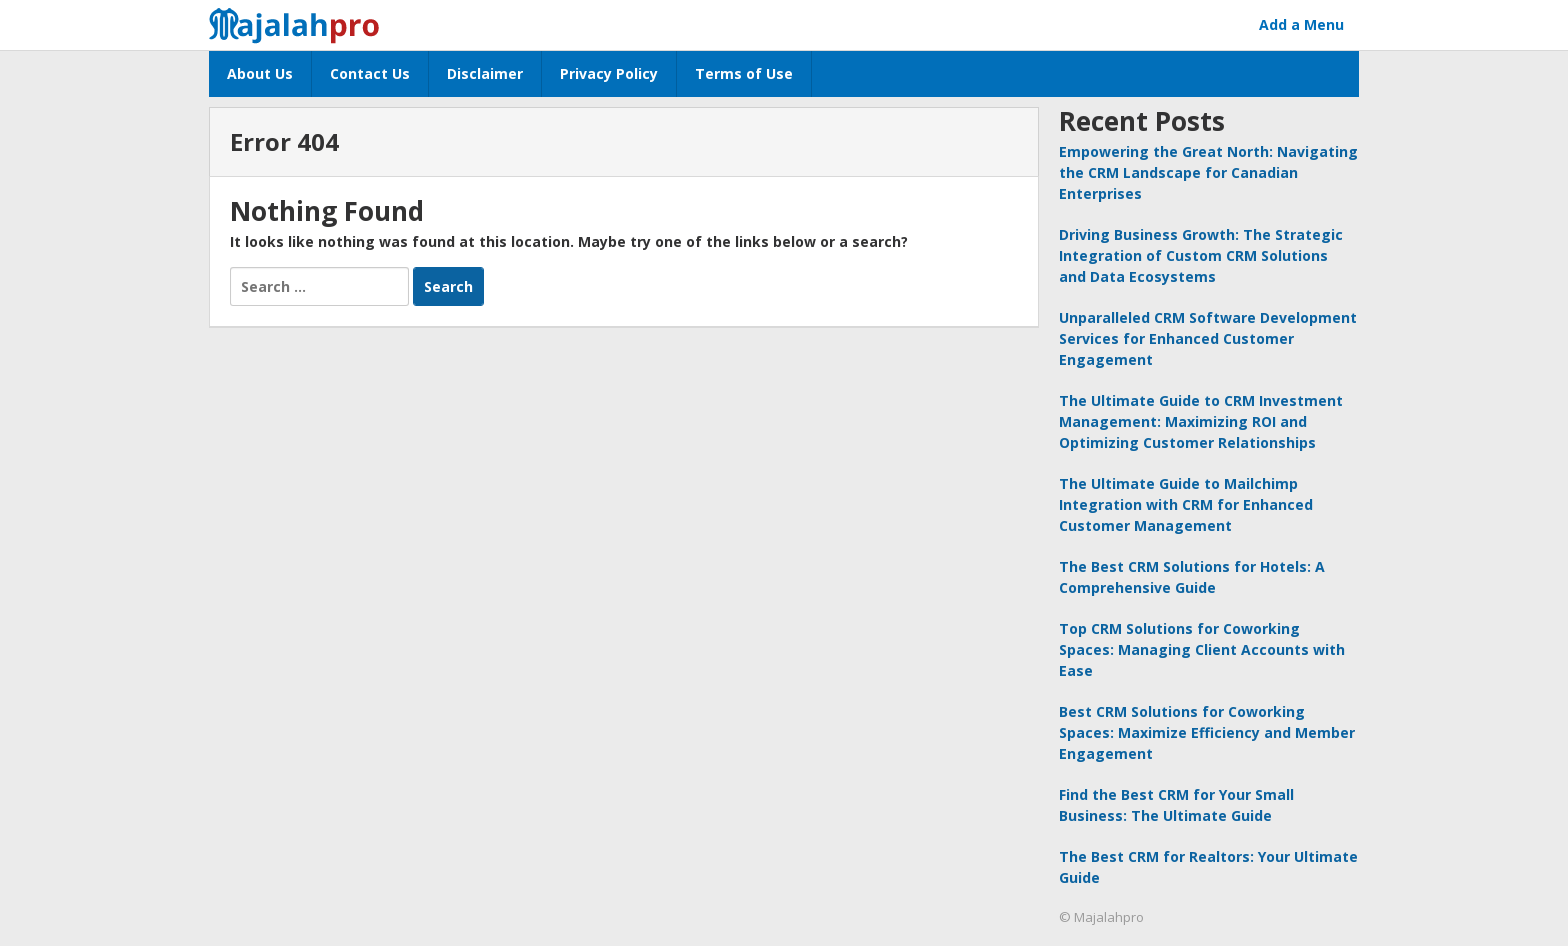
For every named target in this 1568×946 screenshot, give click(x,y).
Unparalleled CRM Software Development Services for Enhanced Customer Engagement (1208, 338)
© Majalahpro (1101, 917)
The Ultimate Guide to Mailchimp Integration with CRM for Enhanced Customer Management (1186, 504)
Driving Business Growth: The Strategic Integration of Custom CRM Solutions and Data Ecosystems (1201, 255)
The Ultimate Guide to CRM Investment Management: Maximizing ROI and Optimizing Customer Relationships (1201, 421)
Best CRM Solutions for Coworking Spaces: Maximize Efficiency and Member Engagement (1207, 732)
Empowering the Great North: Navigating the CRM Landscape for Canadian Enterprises (1208, 172)
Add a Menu (1301, 24)
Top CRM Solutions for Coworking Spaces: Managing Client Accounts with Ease (1202, 649)
